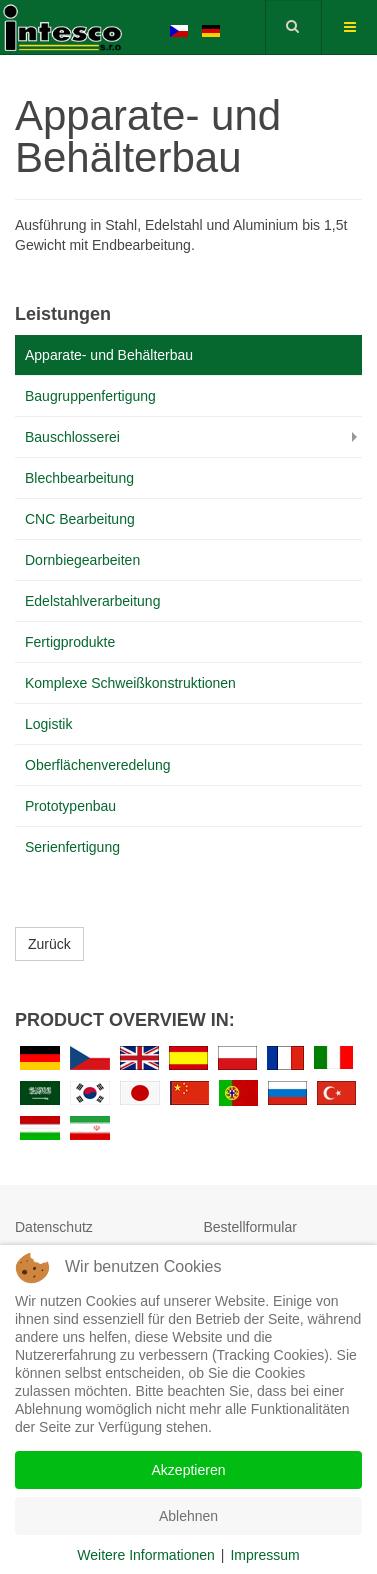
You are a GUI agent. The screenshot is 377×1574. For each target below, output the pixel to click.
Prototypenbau (70, 806)
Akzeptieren (189, 1470)
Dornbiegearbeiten (82, 560)
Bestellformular (250, 1227)
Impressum (264, 1555)
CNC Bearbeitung (80, 519)
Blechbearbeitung (79, 478)
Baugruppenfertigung (90, 396)
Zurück (49, 944)
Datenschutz (54, 1227)
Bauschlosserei (72, 437)
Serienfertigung (72, 847)
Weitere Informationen (145, 1555)
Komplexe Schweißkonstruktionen (130, 683)
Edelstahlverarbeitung (92, 601)
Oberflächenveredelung (98, 765)
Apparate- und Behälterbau (109, 355)
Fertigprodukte (70, 642)
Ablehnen (188, 1516)
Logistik (48, 724)
